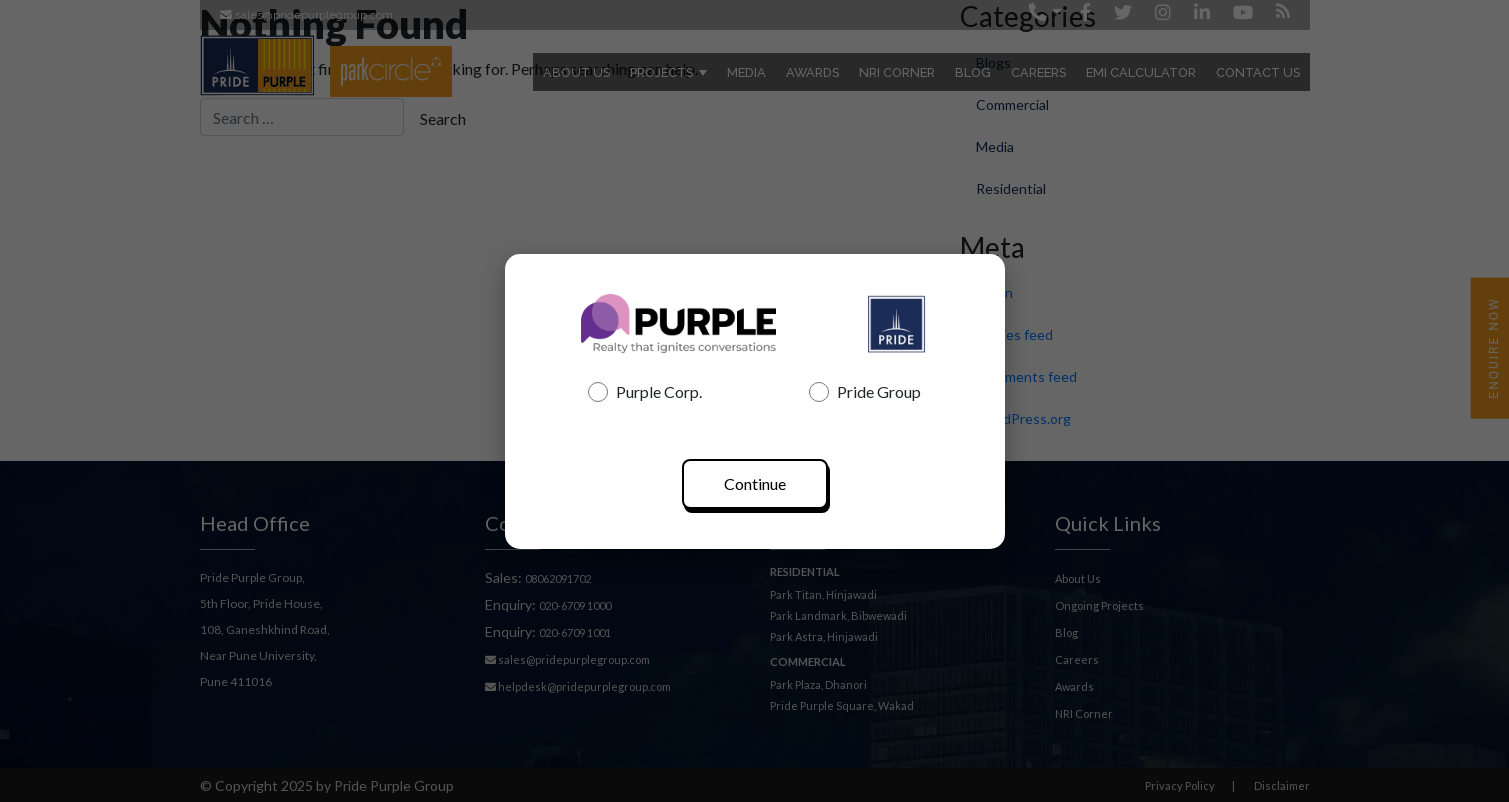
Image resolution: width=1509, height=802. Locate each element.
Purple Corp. (645, 392)
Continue (755, 483)
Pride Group (865, 392)
